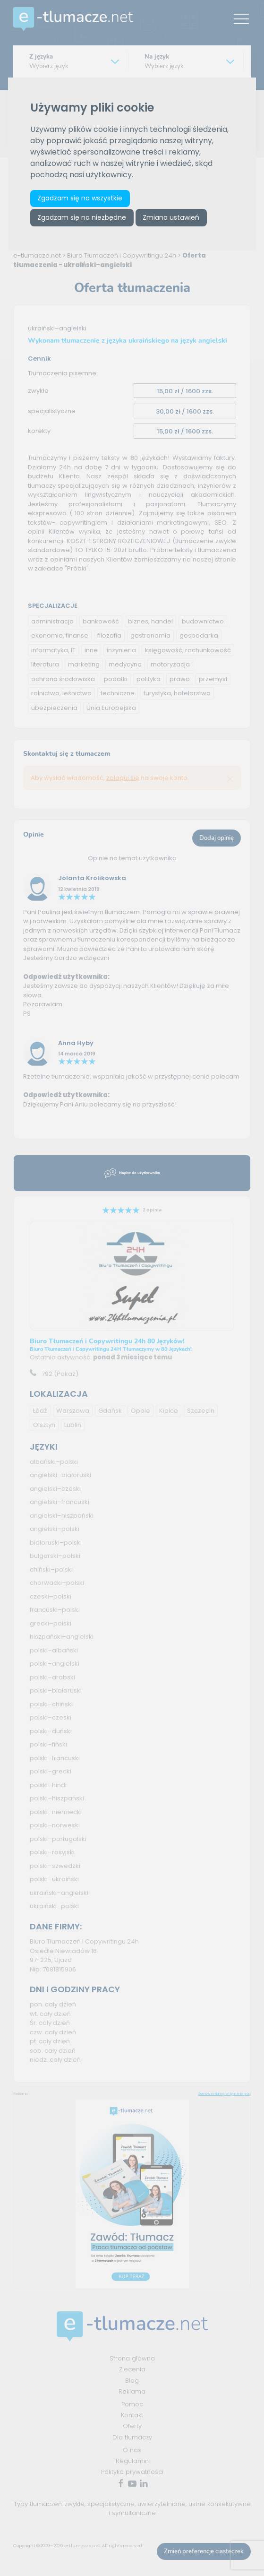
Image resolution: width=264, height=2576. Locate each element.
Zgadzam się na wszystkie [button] (79, 198)
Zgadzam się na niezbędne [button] (81, 217)
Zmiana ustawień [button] (171, 217)
